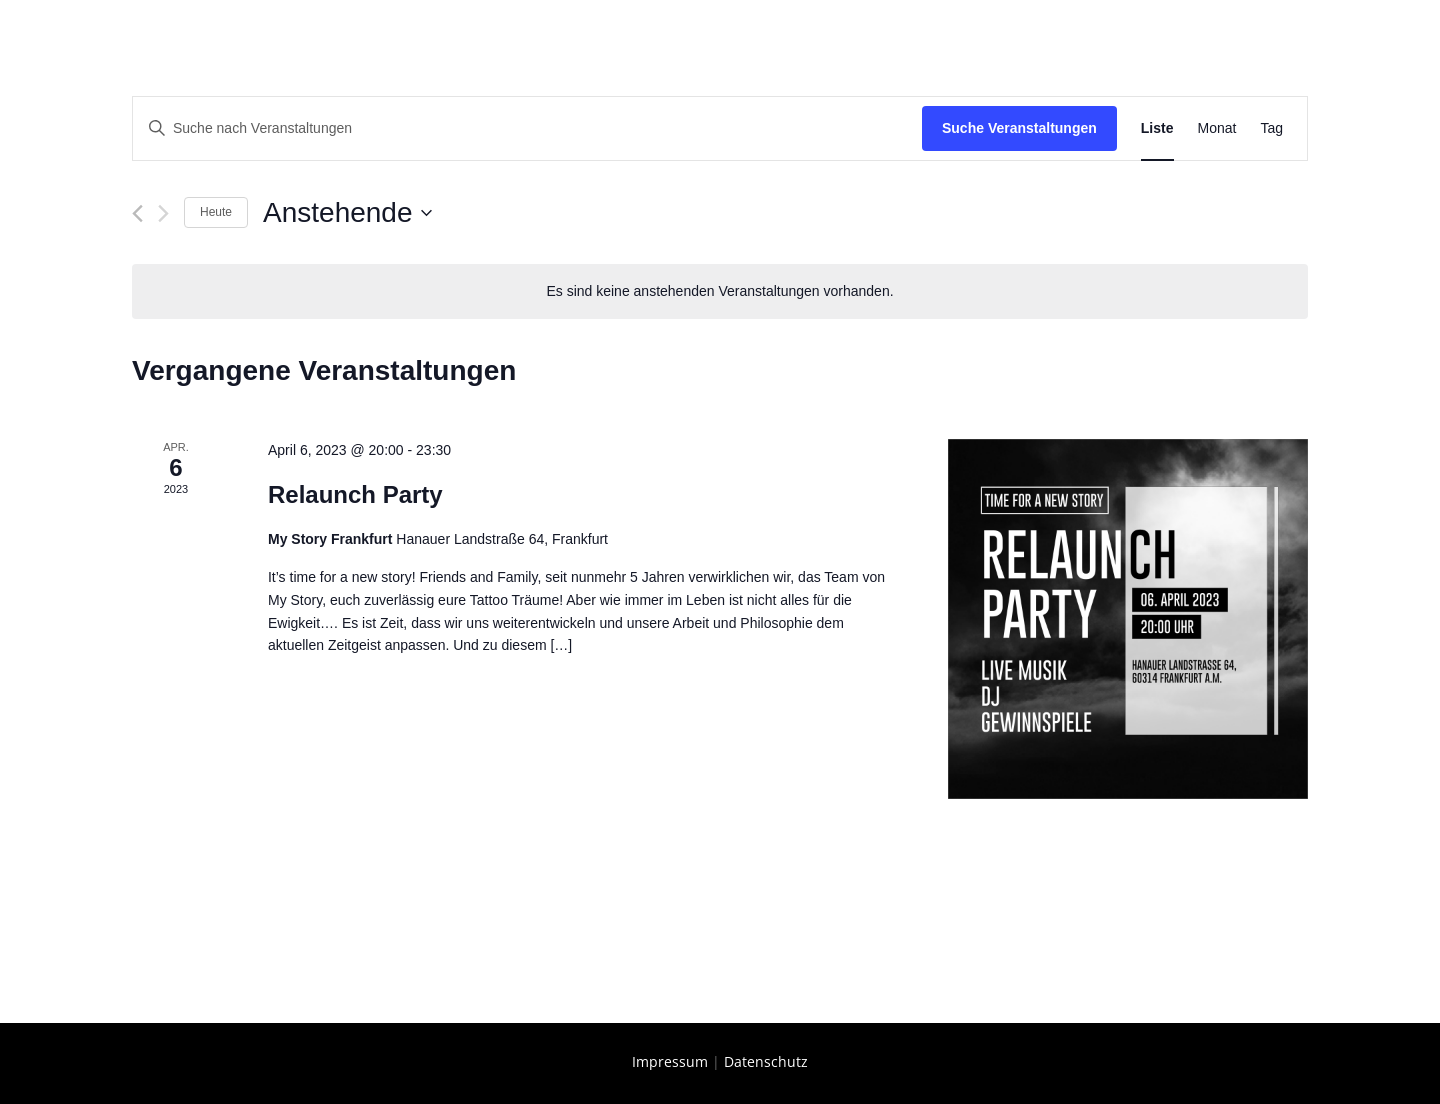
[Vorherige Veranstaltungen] (137, 213)
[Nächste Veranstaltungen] (163, 213)
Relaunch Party (355, 494)
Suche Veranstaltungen (1019, 128)
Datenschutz (766, 1061)
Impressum (670, 1061)
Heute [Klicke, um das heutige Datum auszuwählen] (216, 212)
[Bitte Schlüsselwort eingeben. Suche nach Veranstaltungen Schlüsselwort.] (527, 128)
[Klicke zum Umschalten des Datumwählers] (347, 213)
